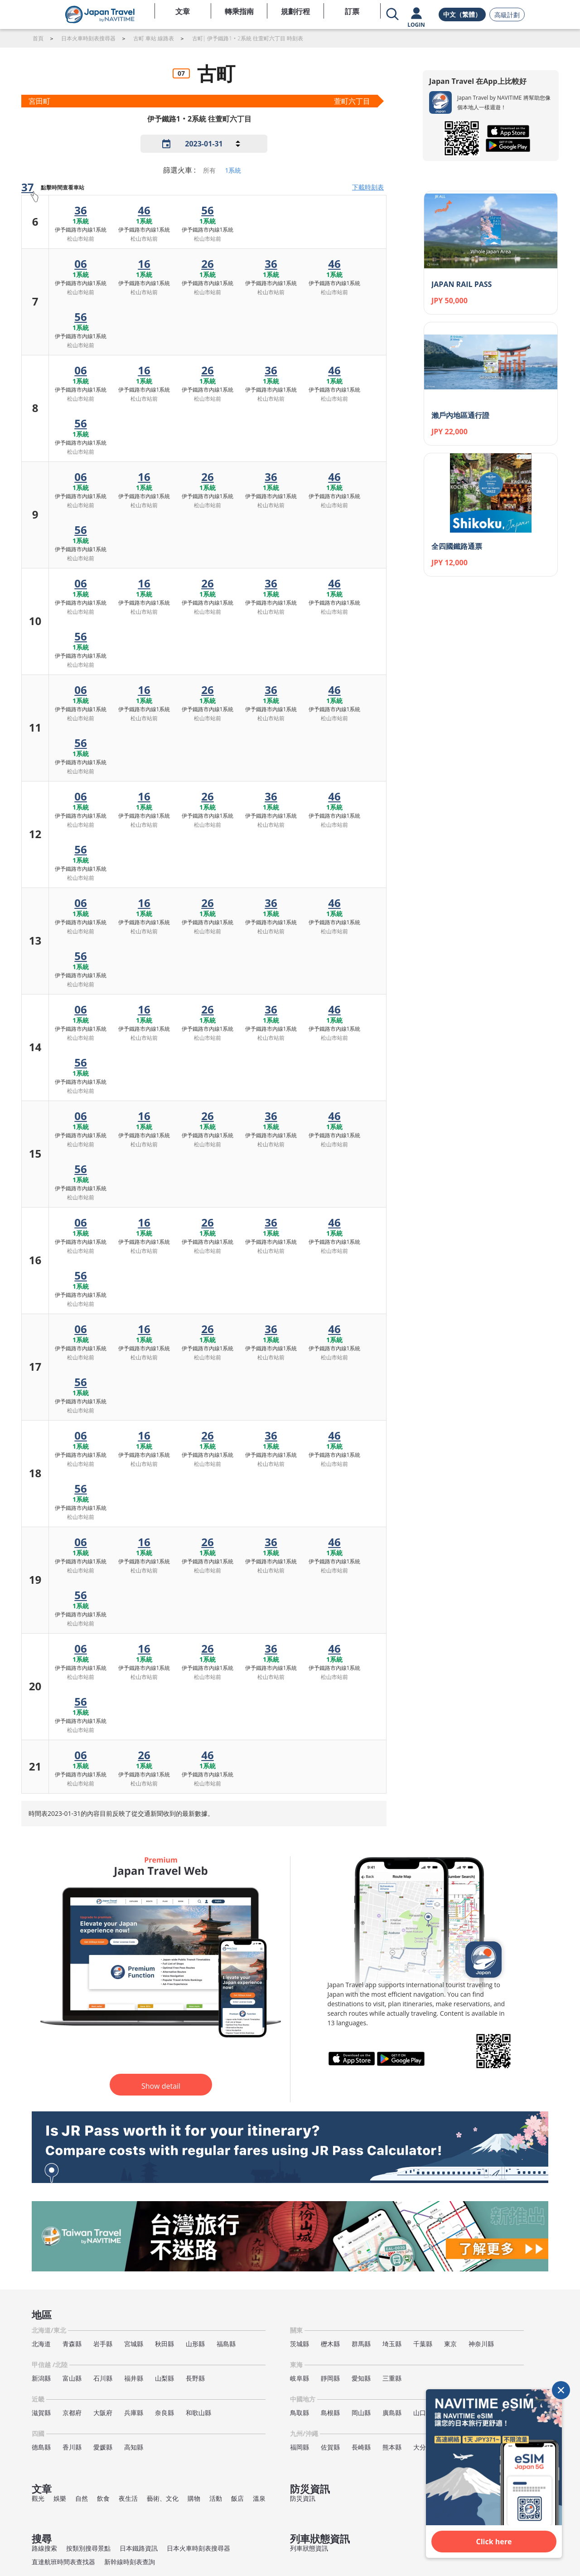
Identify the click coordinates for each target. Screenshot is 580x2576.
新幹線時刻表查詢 (129, 2561)
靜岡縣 (330, 2378)
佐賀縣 (330, 2447)
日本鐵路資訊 (139, 2548)
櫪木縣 (330, 2343)
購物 (194, 2498)
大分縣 (422, 2447)
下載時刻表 (368, 187)
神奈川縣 (481, 2343)
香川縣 (72, 2447)
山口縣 (422, 2412)
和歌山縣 (198, 2412)
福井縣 (133, 2378)
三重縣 (391, 2378)
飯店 (237, 2498)
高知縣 (133, 2447)
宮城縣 (133, 2343)
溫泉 (259, 2498)
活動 (215, 2498)
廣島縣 (391, 2412)
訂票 (352, 11)
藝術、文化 (163, 2498)
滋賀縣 (41, 2412)
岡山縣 (361, 2412)
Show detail (160, 2086)
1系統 (233, 170)
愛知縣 (361, 2378)
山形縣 (195, 2343)
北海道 (41, 2343)
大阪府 (102, 2412)
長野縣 (195, 2378)
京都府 (72, 2412)
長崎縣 (361, 2447)
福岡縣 (299, 2447)
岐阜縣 (299, 2378)
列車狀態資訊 (309, 2548)
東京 (450, 2343)
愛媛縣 (102, 2447)
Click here (494, 2542)
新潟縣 (41, 2378)
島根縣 (330, 2412)
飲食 (103, 2498)
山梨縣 (164, 2378)
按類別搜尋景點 (88, 2548)
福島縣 (226, 2343)
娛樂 (59, 2498)
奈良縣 (164, 2412)
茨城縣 (299, 2343)
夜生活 (128, 2498)
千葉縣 (422, 2343)
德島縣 (41, 2447)
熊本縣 (391, 2447)
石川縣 (102, 2378)
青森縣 (72, 2343)
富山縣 (72, 2378)
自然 (81, 2498)
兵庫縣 (133, 2412)
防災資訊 (302, 2498)
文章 (182, 11)
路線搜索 (44, 2548)
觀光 (38, 2498)
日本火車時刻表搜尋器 (198, 2548)
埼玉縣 (391, 2343)
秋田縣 (164, 2343)
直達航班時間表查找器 (63, 2561)
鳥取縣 (299, 2412)
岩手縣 (102, 2343)
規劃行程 (295, 11)
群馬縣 (361, 2343)
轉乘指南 (239, 11)
